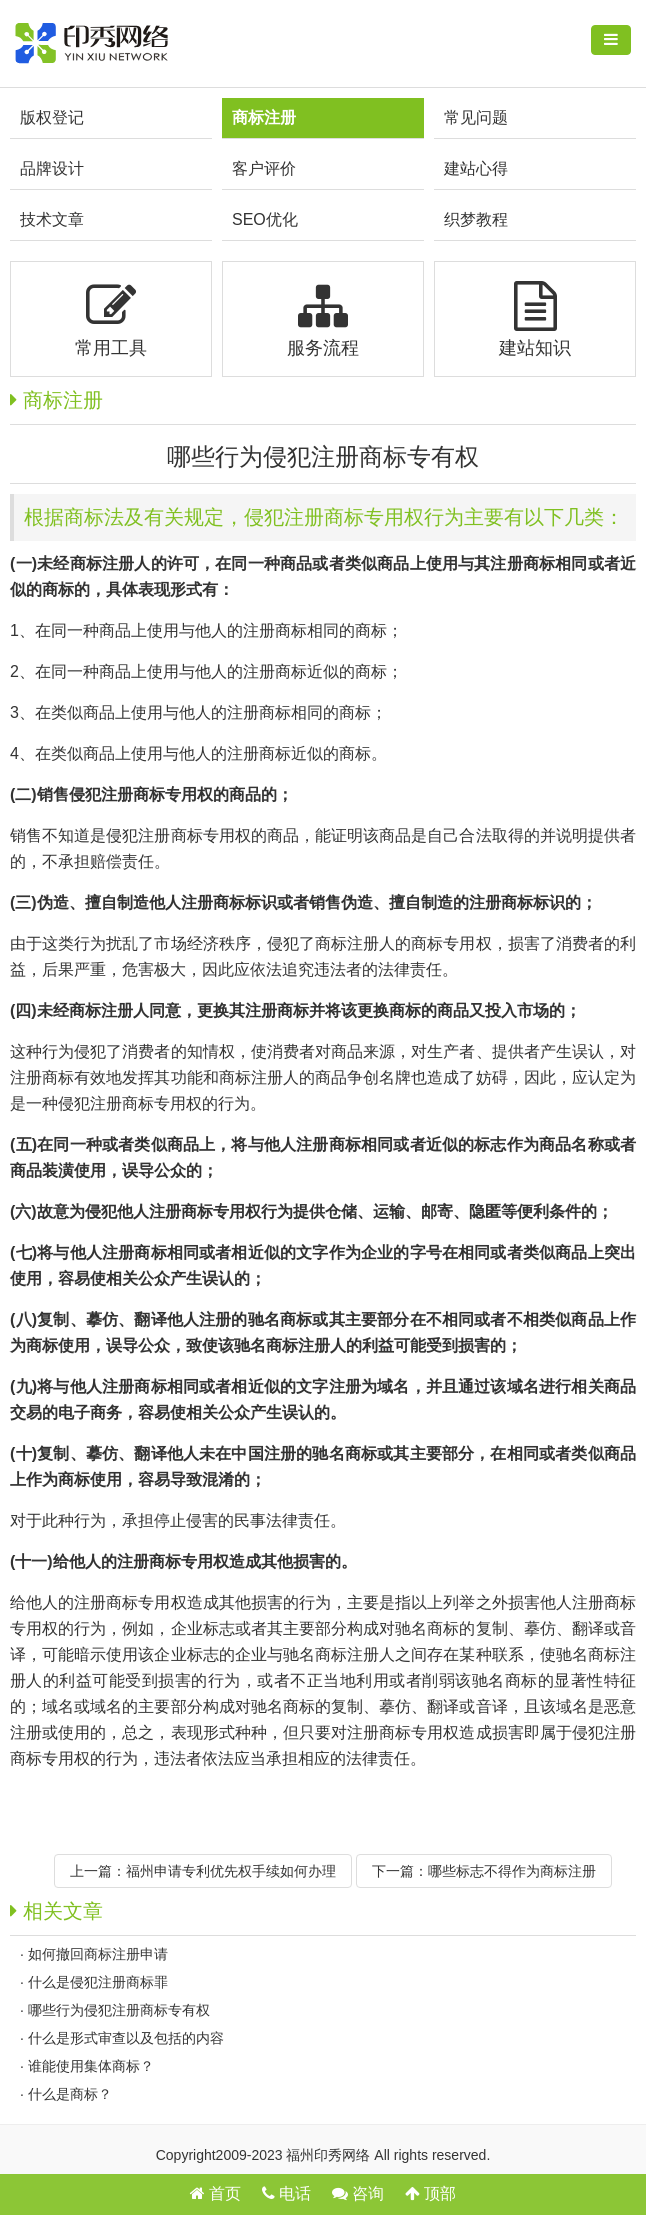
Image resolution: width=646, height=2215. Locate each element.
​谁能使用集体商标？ (91, 2066)
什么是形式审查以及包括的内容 (126, 2038)
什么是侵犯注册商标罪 (98, 1982)
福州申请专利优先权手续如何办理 (231, 1871)
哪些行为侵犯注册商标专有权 (119, 2010)
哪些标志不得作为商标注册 (512, 1871)
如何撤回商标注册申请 (98, 1954)
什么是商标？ (70, 2094)
